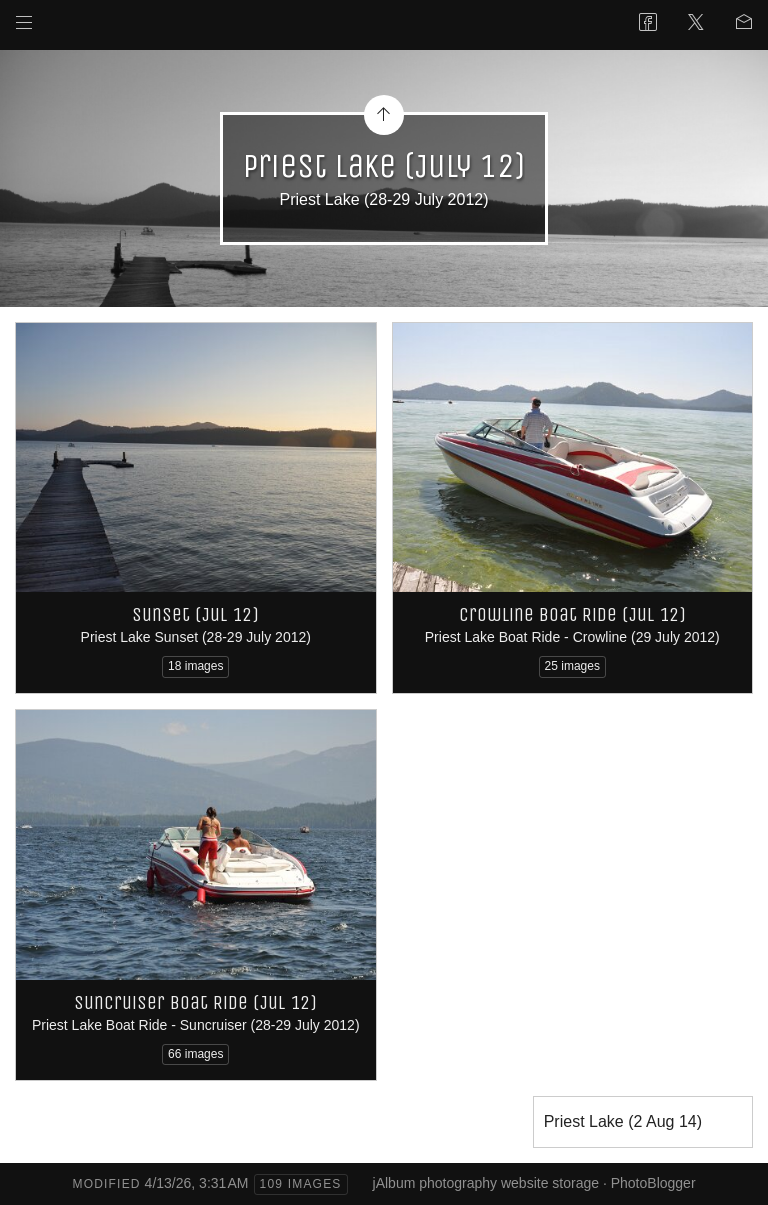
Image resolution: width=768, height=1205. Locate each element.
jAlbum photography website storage (486, 1183)
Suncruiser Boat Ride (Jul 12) (195, 1002)
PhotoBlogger (653, 1183)
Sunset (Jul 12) (195, 614)
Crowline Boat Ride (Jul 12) (572, 614)
